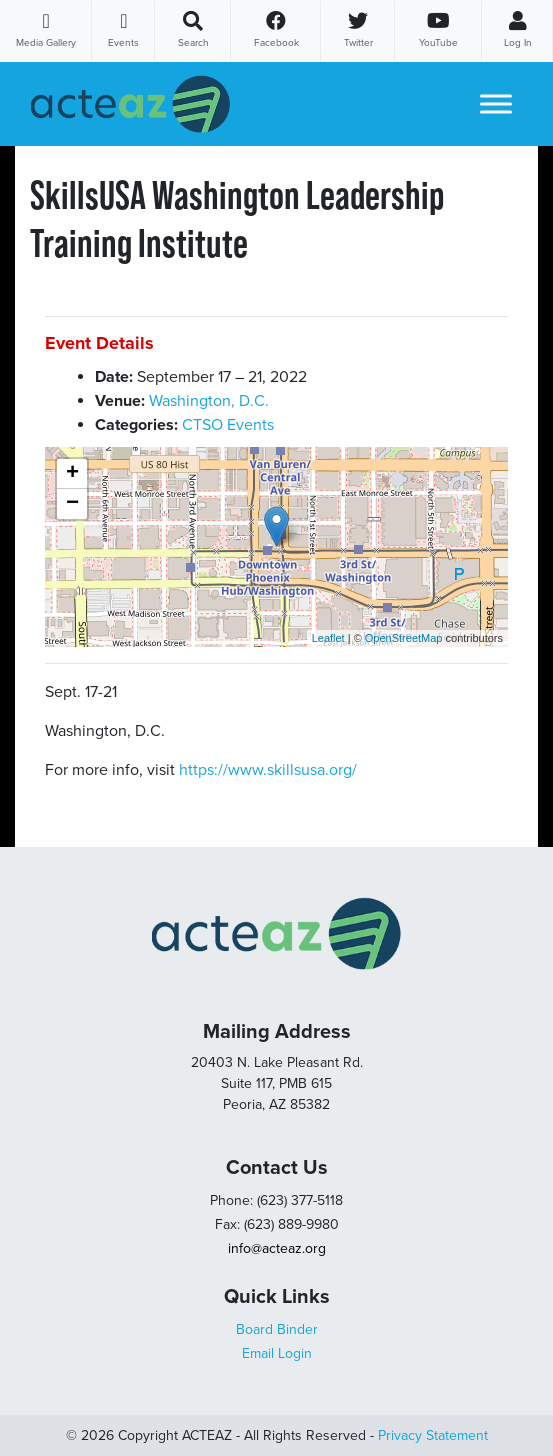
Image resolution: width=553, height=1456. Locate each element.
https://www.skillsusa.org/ (268, 770)
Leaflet (328, 638)
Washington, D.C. (209, 401)
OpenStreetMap (404, 638)
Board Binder (277, 1329)
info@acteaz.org (277, 1248)
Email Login (277, 1353)
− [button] (72, 504)
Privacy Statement (433, 1435)
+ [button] (72, 474)
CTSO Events (228, 425)
